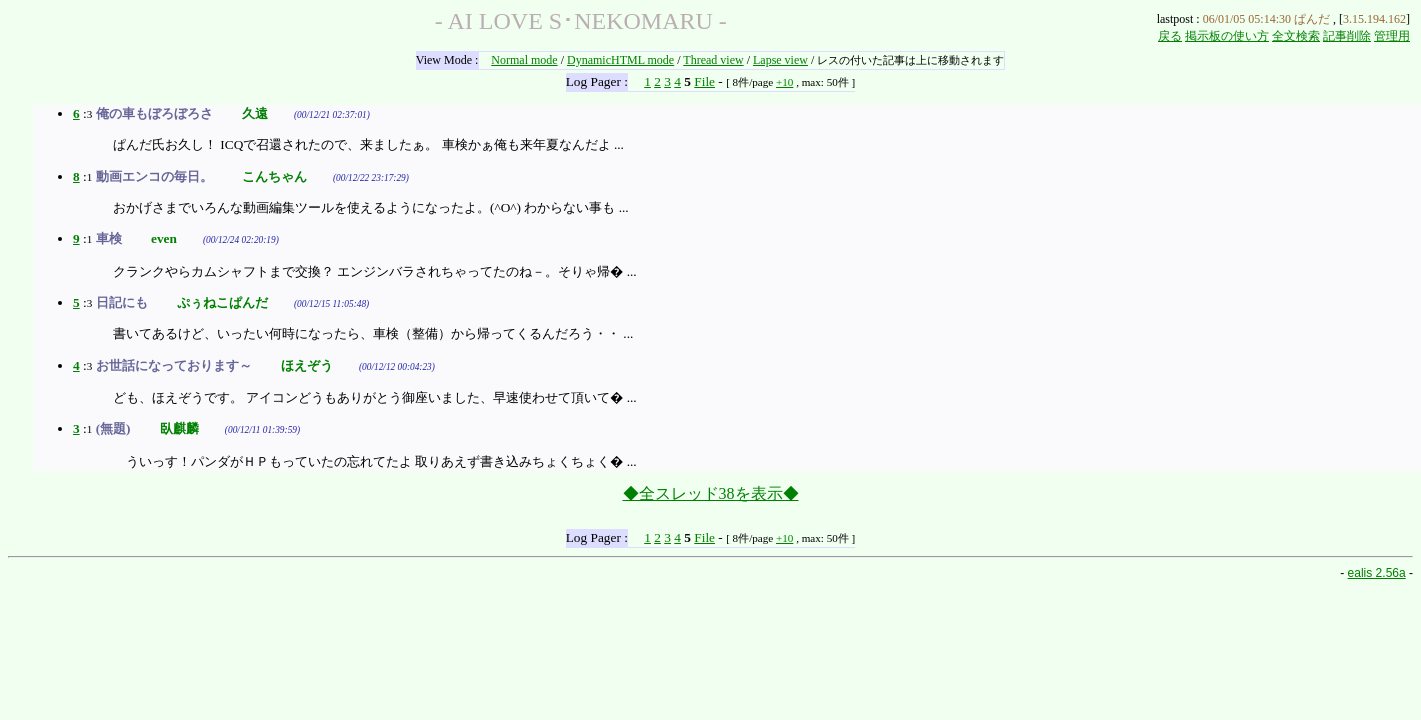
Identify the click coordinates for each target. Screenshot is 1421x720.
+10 (784, 82)
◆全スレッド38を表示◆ (711, 493)
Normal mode (524, 60)
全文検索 (1296, 36)
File (704, 81)
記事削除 (1347, 36)
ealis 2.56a (1377, 573)
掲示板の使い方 (1227, 36)
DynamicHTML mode (620, 60)
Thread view (713, 60)
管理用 (1392, 36)
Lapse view (780, 60)
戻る (1170, 36)
